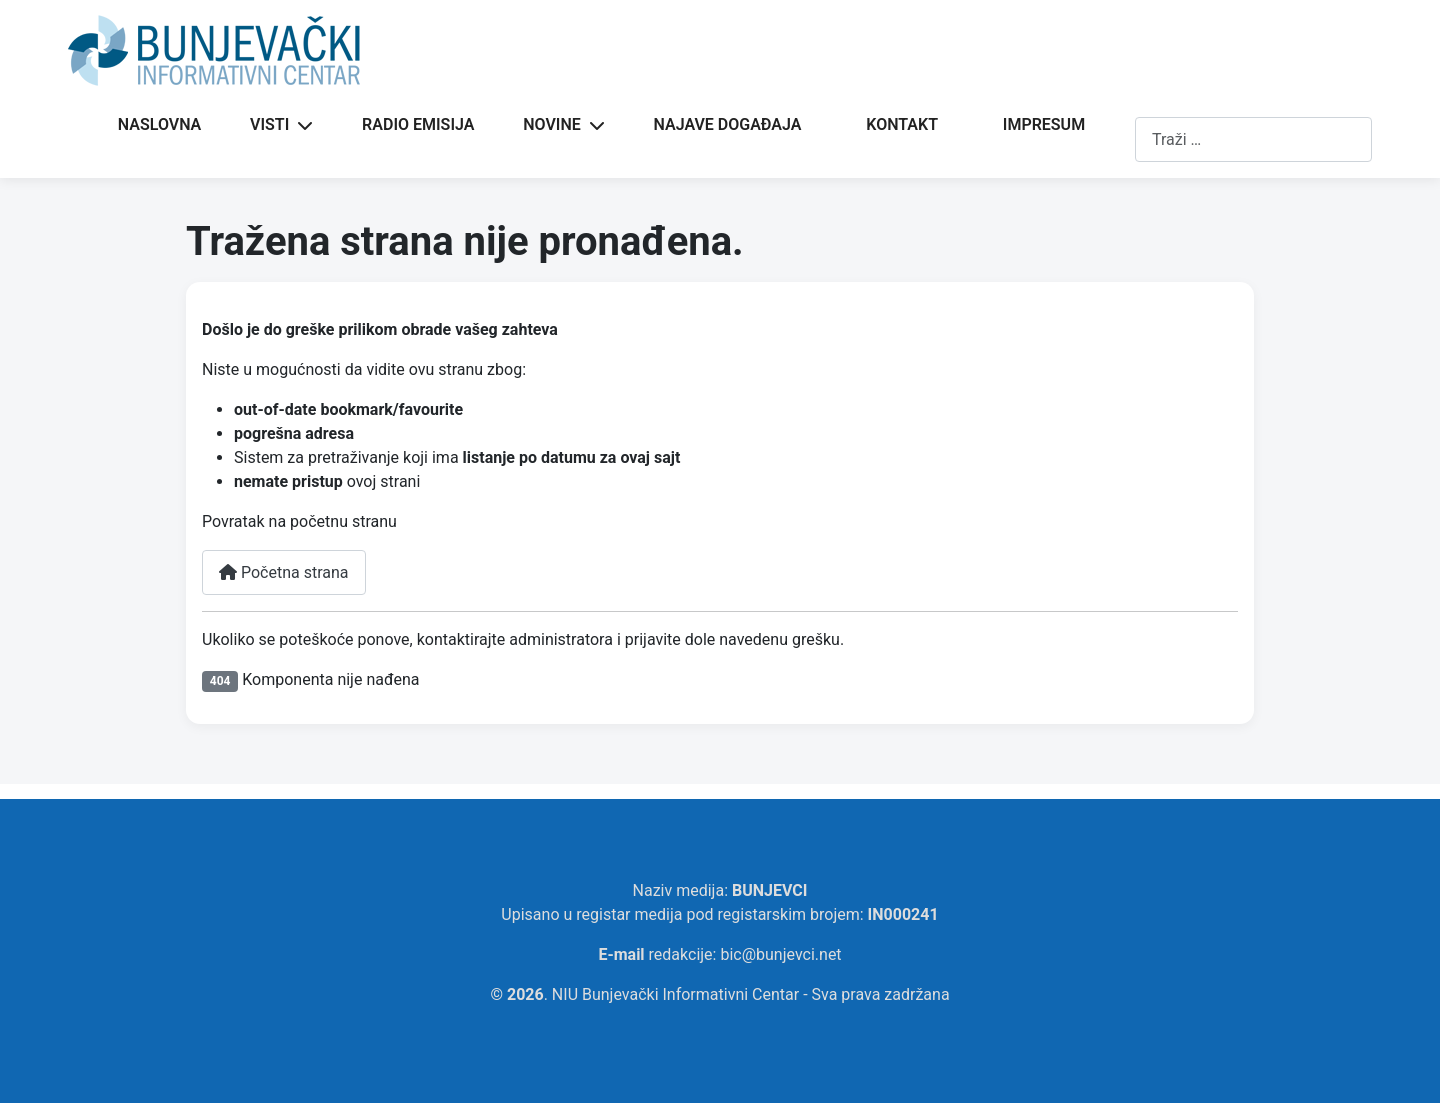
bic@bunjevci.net (780, 954)
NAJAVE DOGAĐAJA (728, 124)
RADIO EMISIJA (418, 124)
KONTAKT (902, 124)
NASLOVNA (159, 124)
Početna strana (284, 572)
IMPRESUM (1044, 124)
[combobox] (1253, 139)
